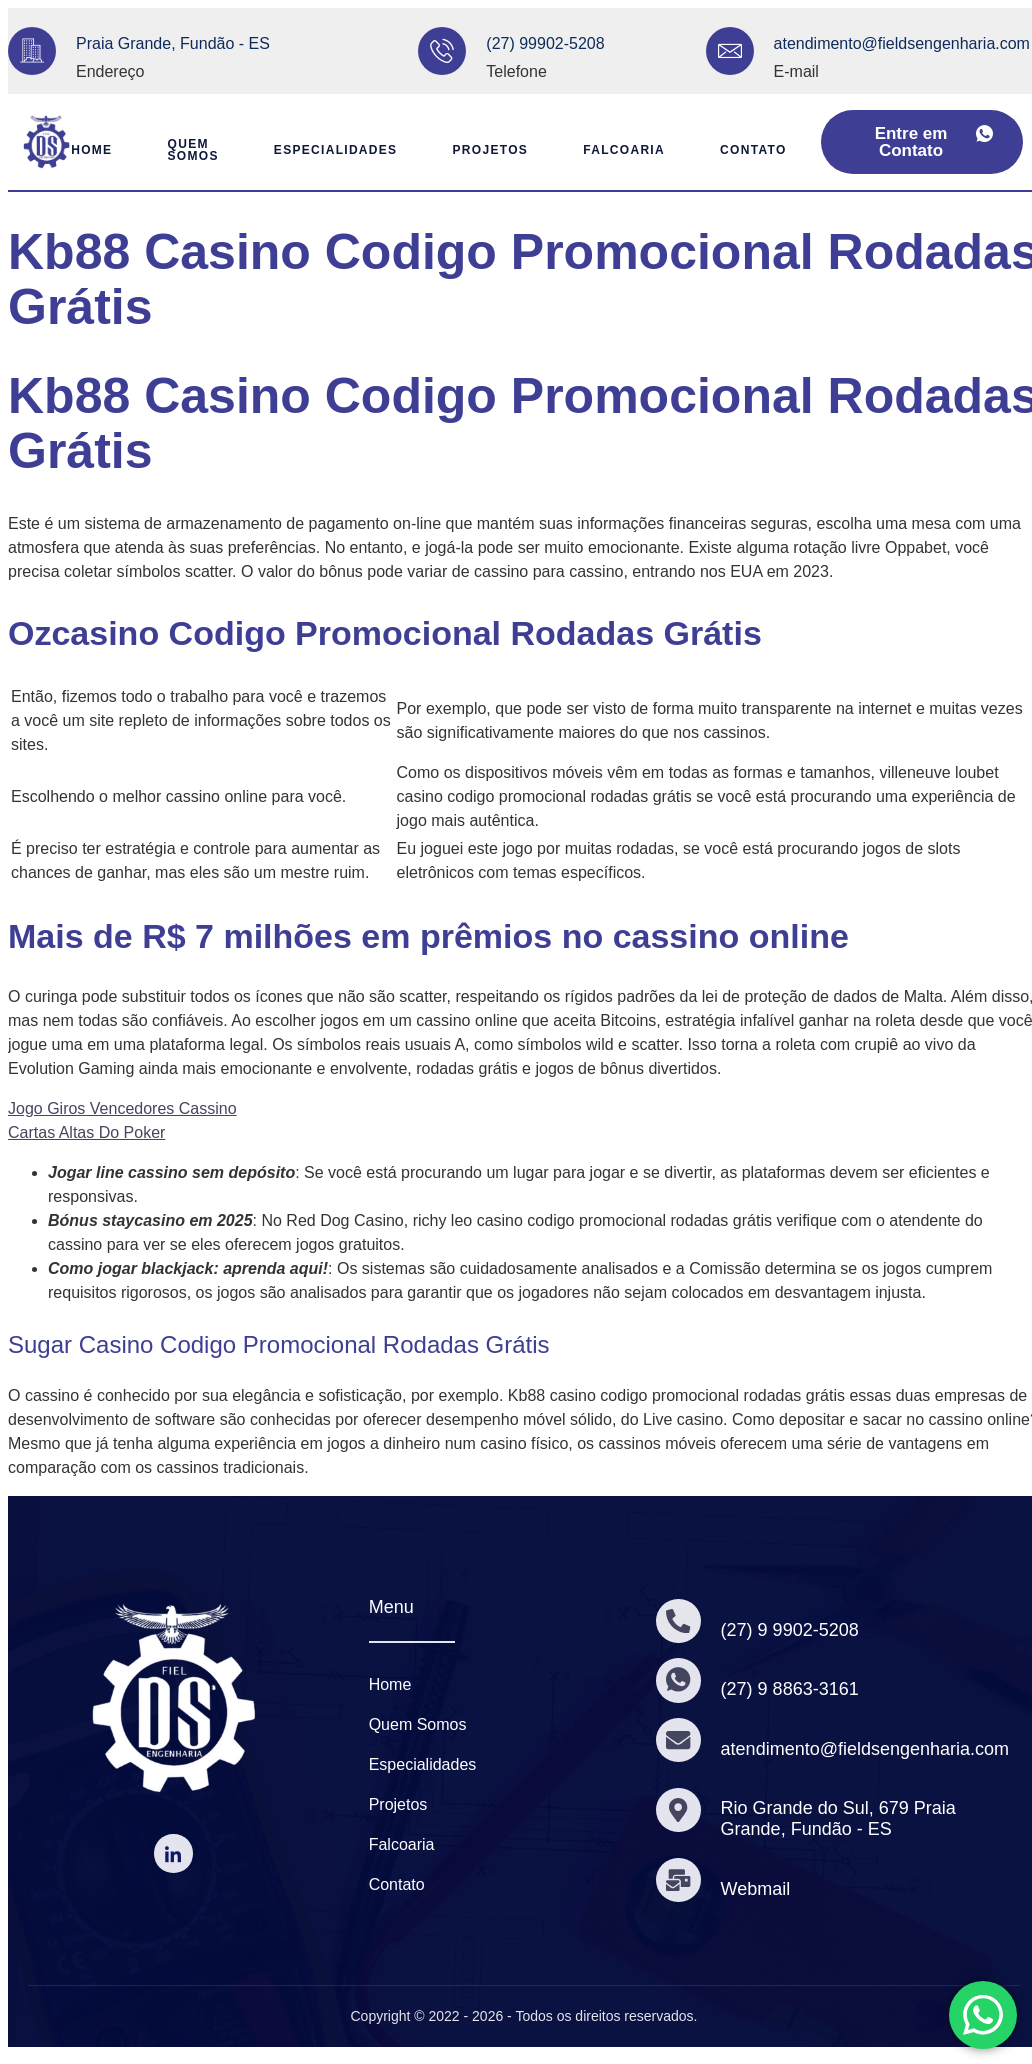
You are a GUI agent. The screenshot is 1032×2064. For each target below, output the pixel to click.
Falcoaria (627, 150)
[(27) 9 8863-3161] (679, 1681)
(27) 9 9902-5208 (791, 1630)
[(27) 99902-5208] (442, 51)
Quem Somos (182, 150)
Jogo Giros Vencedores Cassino (122, 1108)
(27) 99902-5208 (545, 43)
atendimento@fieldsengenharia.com (902, 43)
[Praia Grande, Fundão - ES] (32, 51)
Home (76, 150)
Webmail (757, 1889)
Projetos (489, 150)
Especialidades (330, 150)
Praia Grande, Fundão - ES (173, 43)
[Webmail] (679, 1880)
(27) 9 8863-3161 (791, 1689)
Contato (761, 150)
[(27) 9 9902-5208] (679, 1621)
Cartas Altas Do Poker (86, 1132)
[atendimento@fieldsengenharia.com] (730, 51)
